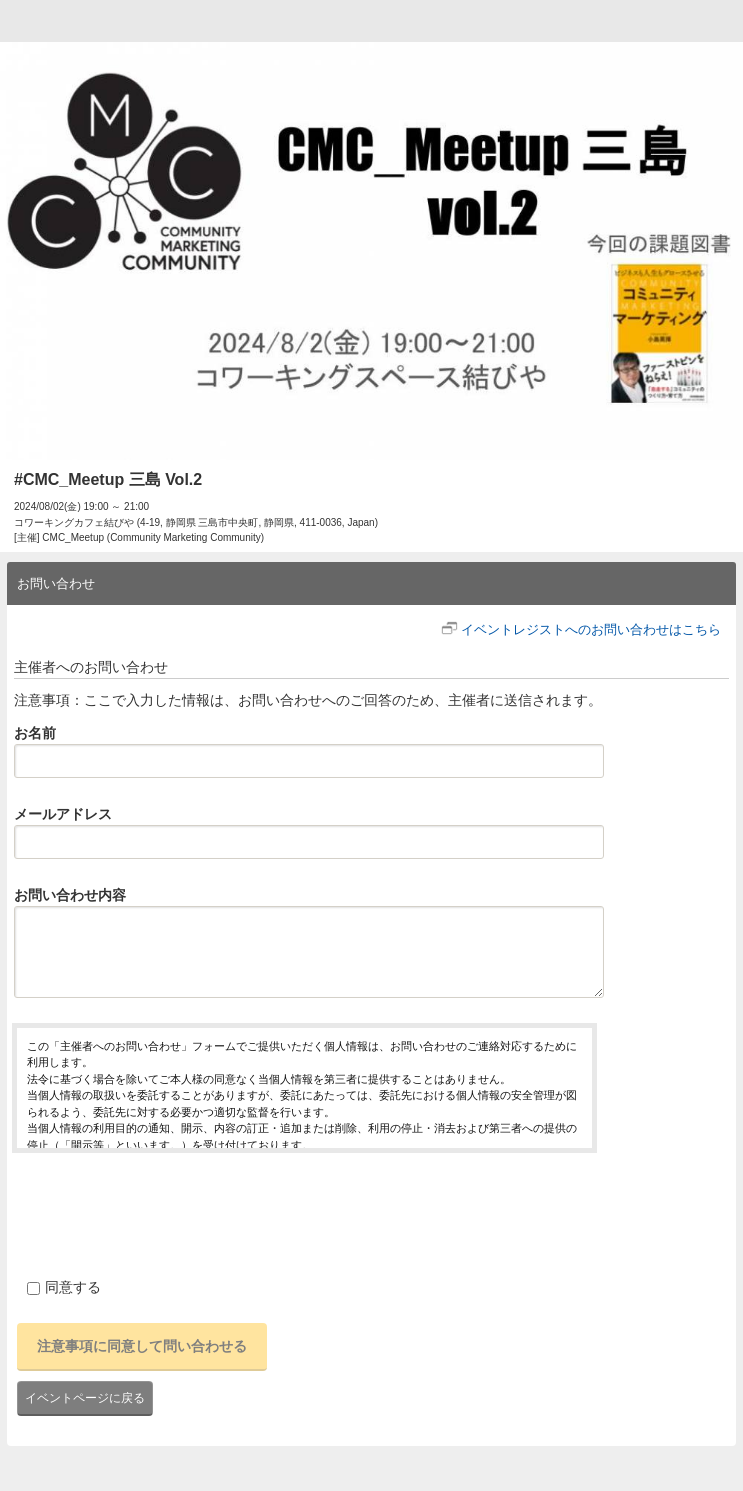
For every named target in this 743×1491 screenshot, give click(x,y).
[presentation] (164, 1212)
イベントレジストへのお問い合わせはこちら (591, 629)
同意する (64, 1287)
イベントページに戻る (85, 1398)
